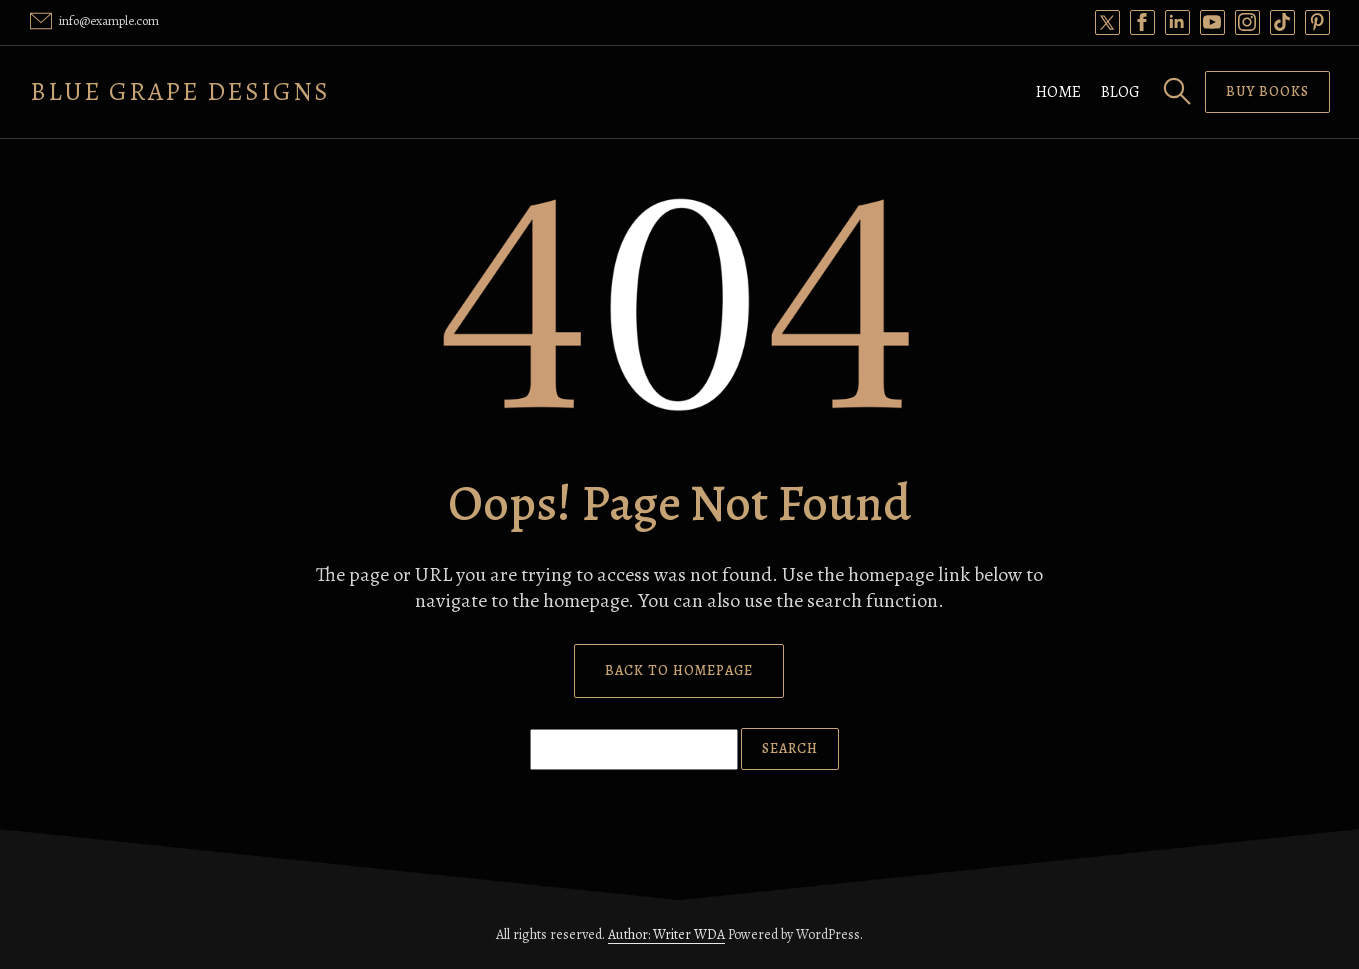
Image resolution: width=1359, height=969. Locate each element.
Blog (1120, 92)
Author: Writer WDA (666, 934)
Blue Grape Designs (180, 91)
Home (1058, 92)
